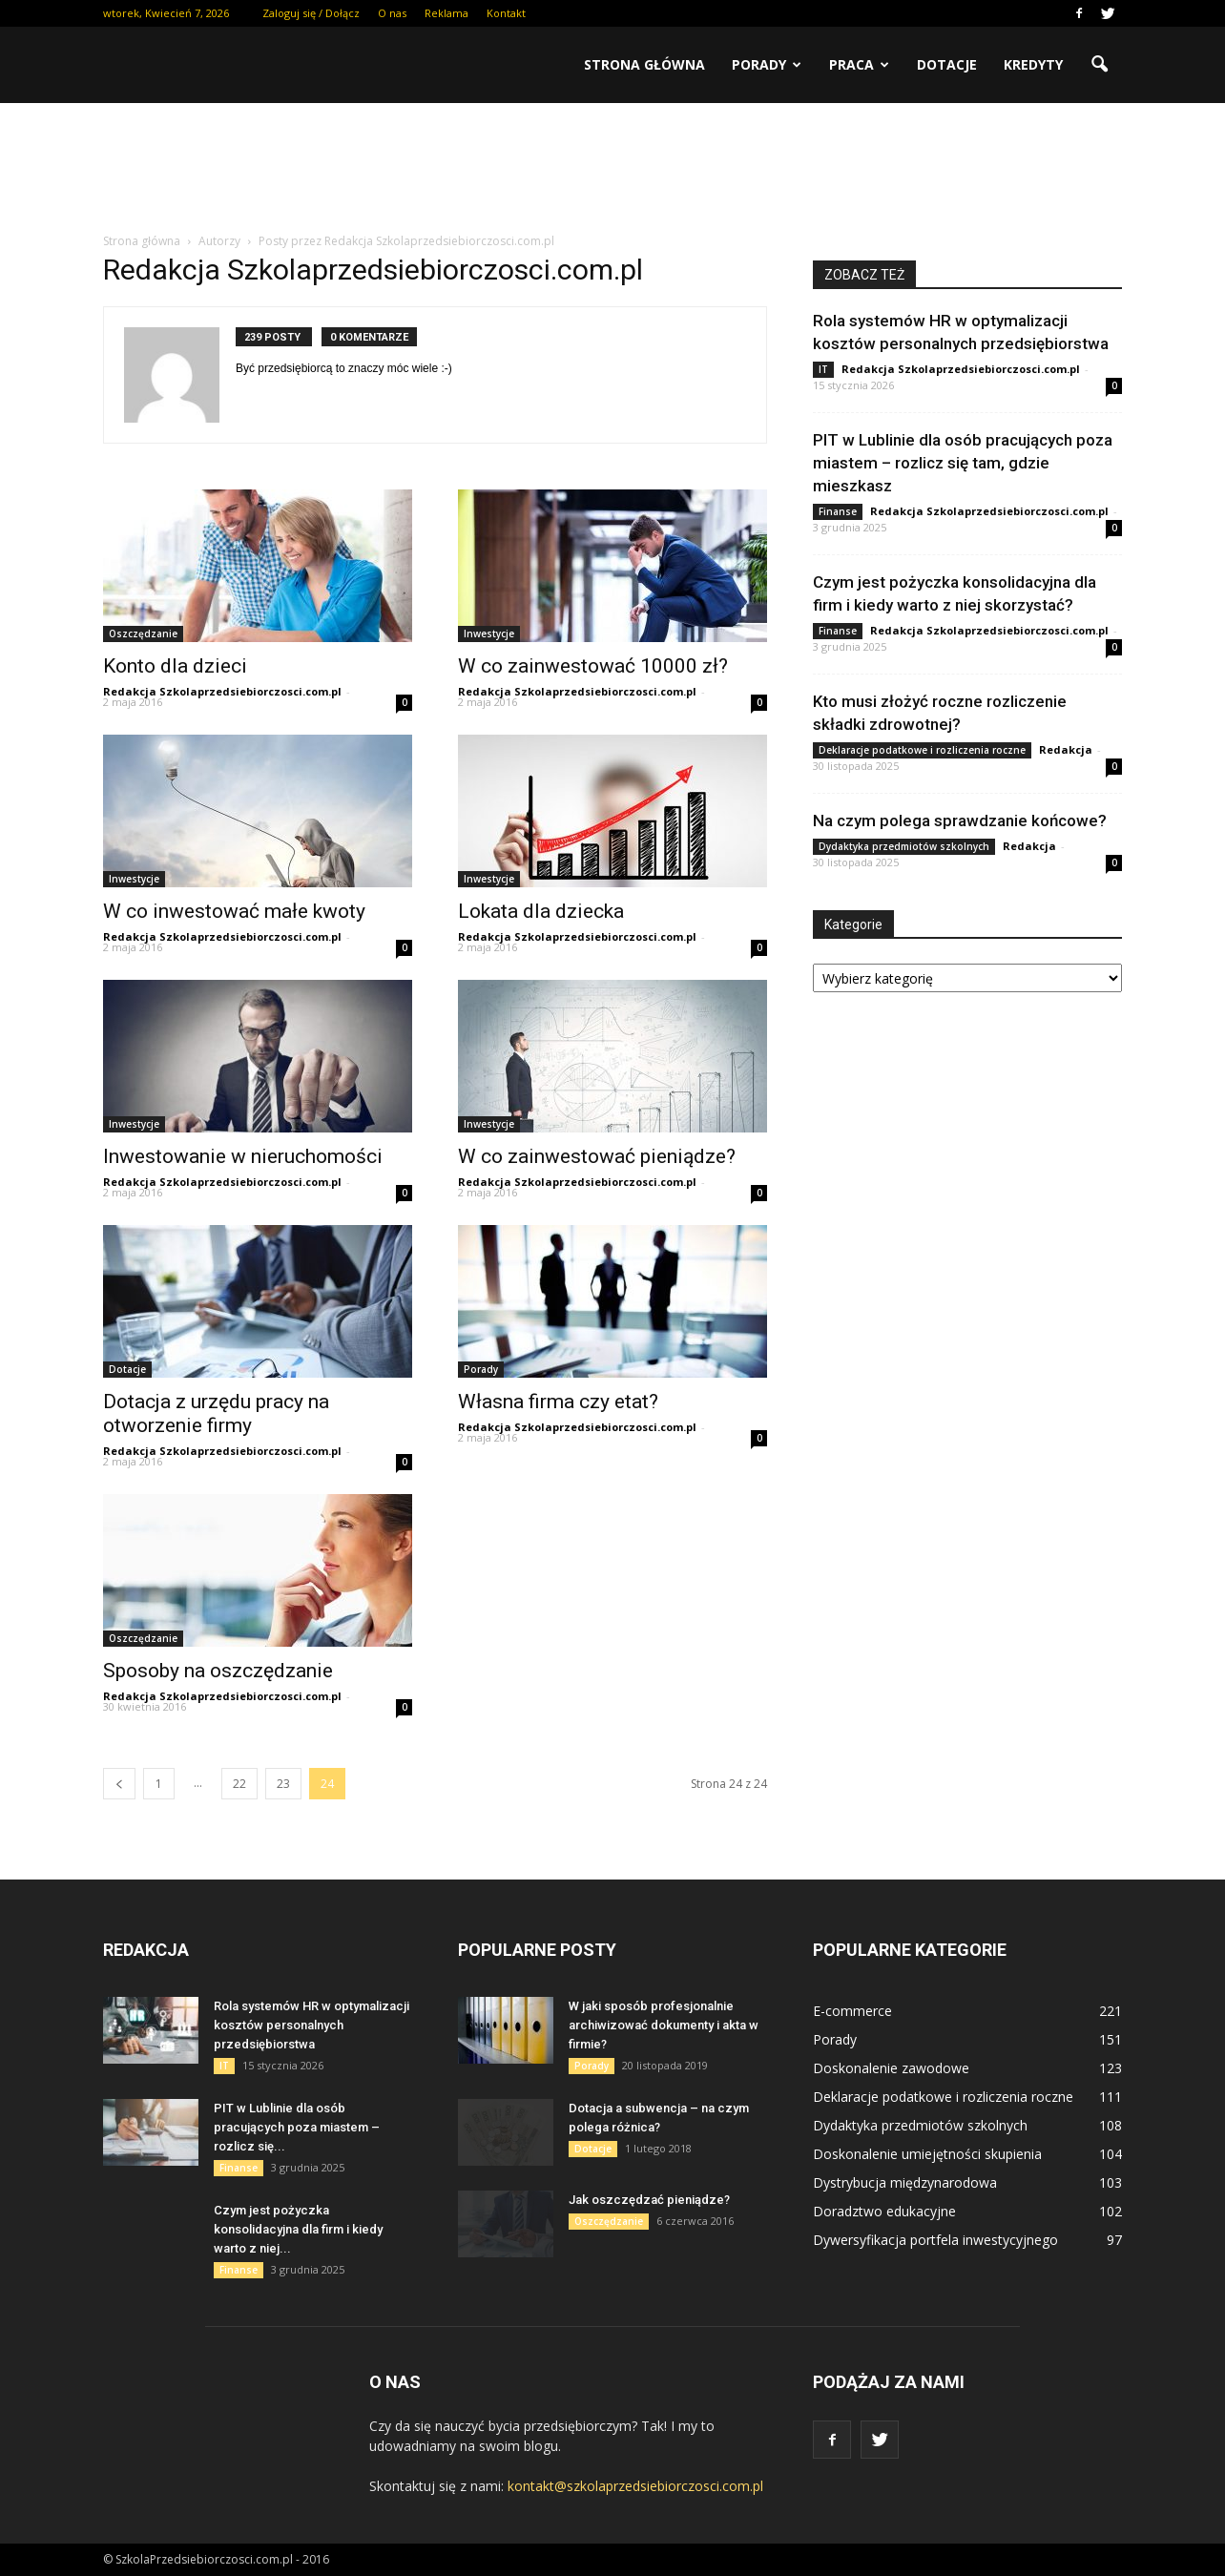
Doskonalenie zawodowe (891, 2068)
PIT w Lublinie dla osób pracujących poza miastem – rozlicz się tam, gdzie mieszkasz (962, 462)
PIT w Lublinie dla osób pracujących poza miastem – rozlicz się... (297, 2127)
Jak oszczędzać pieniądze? (649, 2199)
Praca (859, 64)
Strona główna (644, 64)
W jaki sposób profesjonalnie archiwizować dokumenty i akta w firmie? (663, 2025)
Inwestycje (489, 633)
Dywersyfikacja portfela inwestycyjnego (935, 2240)
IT (823, 369)
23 (283, 1784)
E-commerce (852, 2011)
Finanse (838, 511)
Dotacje (947, 64)
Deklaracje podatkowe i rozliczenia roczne (922, 750)
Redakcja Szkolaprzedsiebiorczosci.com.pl (222, 691)
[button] (1099, 65)
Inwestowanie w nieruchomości (243, 1156)
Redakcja (1065, 749)
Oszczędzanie (143, 633)
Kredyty (1033, 64)
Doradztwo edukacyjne (884, 2211)
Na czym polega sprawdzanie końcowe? (960, 820)
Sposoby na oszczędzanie (218, 1670)
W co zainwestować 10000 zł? (593, 665)
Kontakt (506, 13)
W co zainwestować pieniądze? (597, 1156)
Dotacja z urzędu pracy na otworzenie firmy (216, 1413)
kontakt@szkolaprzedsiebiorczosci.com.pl (635, 2486)
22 (239, 1784)
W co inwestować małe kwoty (234, 911)
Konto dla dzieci (175, 665)
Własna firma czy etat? (558, 1401)
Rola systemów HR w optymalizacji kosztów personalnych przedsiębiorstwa (311, 2025)
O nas (392, 13)
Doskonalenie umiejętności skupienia (927, 2154)
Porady (766, 64)
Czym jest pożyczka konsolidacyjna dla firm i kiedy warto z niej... (298, 2229)
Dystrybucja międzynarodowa (905, 2182)
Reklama (446, 13)
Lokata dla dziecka (541, 911)
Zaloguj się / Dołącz (311, 13)
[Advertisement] (612, 169)
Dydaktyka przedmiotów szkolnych (904, 846)
